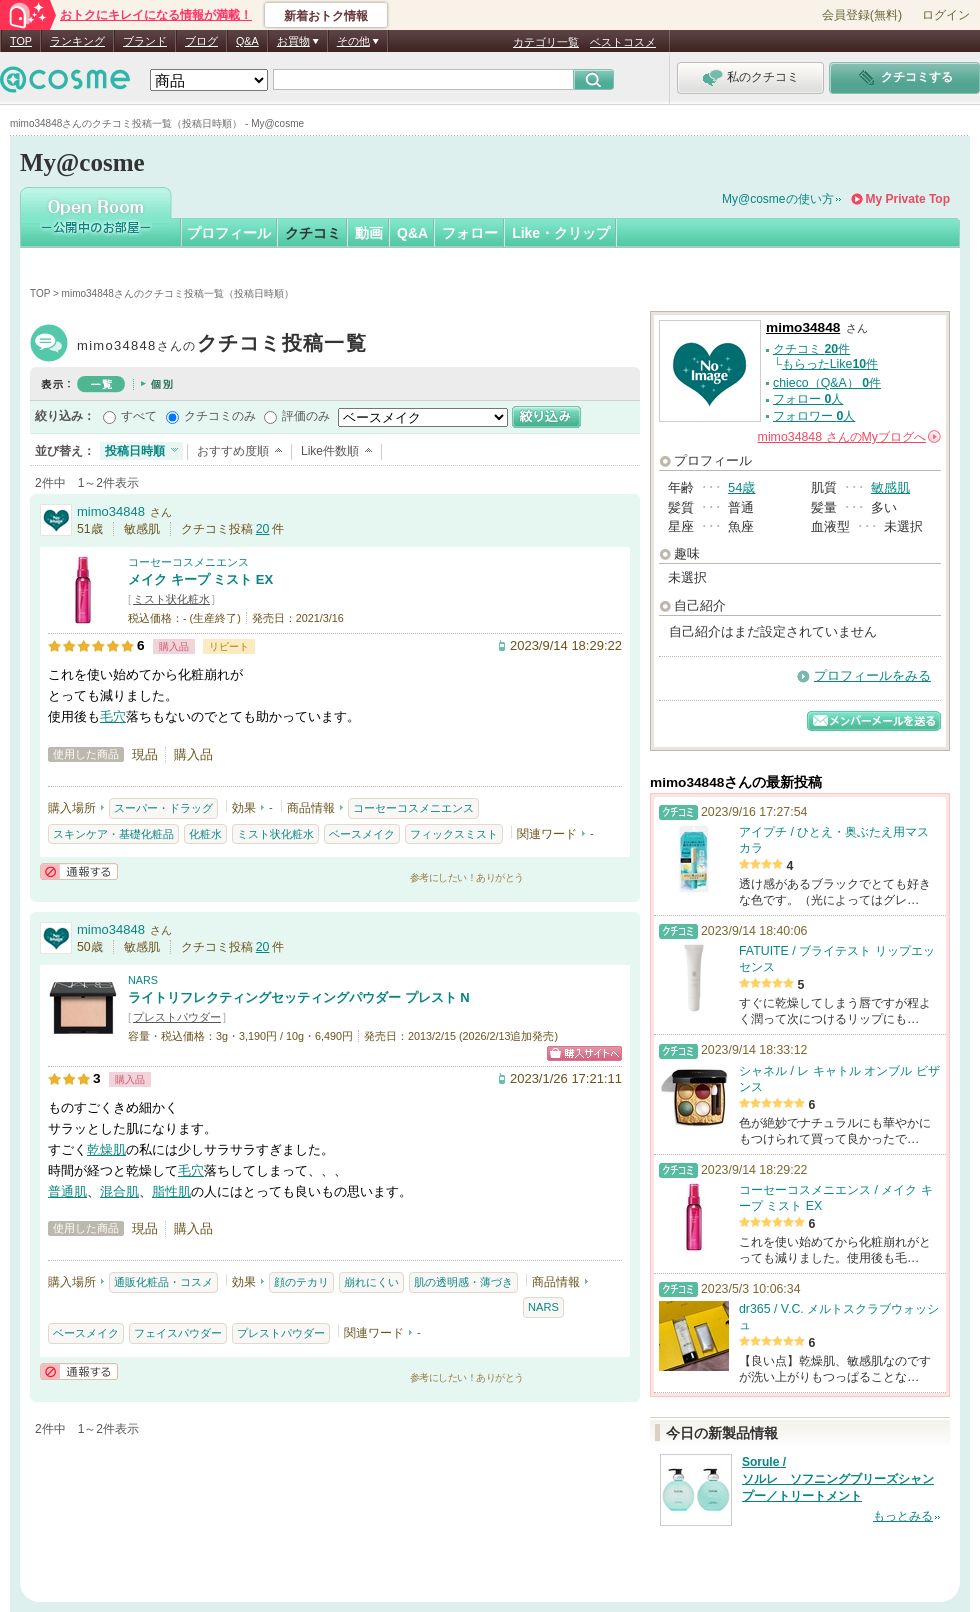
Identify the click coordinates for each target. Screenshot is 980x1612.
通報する (79, 871)
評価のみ (306, 416)
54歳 (741, 487)
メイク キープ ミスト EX (200, 579)
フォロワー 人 (814, 416)
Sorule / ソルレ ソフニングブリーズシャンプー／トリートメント (838, 1479)
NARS (143, 980)
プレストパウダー (177, 1017)
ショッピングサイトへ (584, 1053)
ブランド (145, 41)
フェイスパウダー (178, 1333)
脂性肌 (171, 1191)
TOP (21, 41)
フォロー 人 (808, 399)
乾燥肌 (106, 1149)
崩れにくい (371, 1282)
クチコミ (313, 233)
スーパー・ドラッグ (163, 808)
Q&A (247, 41)
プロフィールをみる (872, 675)
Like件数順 (330, 451)
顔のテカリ (301, 1282)
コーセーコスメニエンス (188, 562)
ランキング (77, 41)
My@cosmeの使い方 (778, 199)
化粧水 (205, 834)
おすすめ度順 (233, 451)
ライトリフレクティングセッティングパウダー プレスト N (299, 997)
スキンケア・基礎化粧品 (113, 834)
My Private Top (908, 199)
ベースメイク (362, 834)
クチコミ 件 (811, 349)
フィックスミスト (454, 834)
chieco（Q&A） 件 (827, 383)
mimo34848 (222, 345)
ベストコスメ (623, 42)
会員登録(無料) (862, 15)
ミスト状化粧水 (171, 599)
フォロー (470, 233)
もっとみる (903, 1516)
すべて (139, 416)
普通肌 (67, 1191)
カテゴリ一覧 (546, 42)
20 (263, 529)
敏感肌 (890, 487)
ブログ (201, 41)
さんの (849, 437)
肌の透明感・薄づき (463, 1282)
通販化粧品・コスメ (163, 1282)
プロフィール (229, 233)
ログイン (946, 15)
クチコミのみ (220, 416)
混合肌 (119, 1191)
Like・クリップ (561, 233)
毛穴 (113, 716)
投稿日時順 (135, 451)
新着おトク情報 (326, 16)
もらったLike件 (830, 364)
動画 (369, 233)
